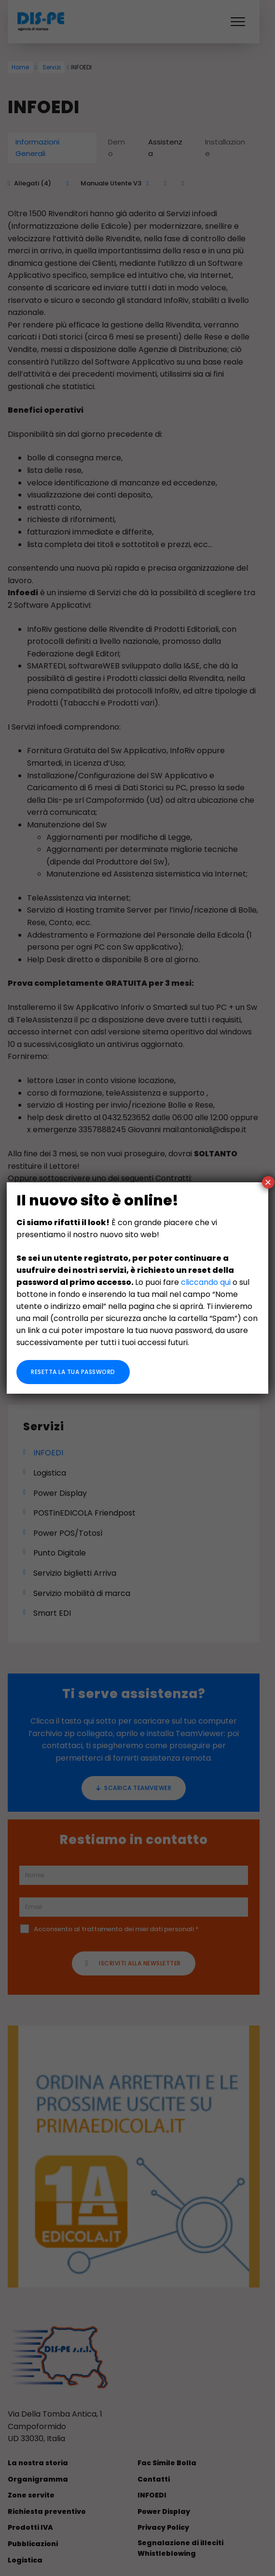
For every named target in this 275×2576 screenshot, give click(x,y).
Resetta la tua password (73, 1372)
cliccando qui (206, 1282)
